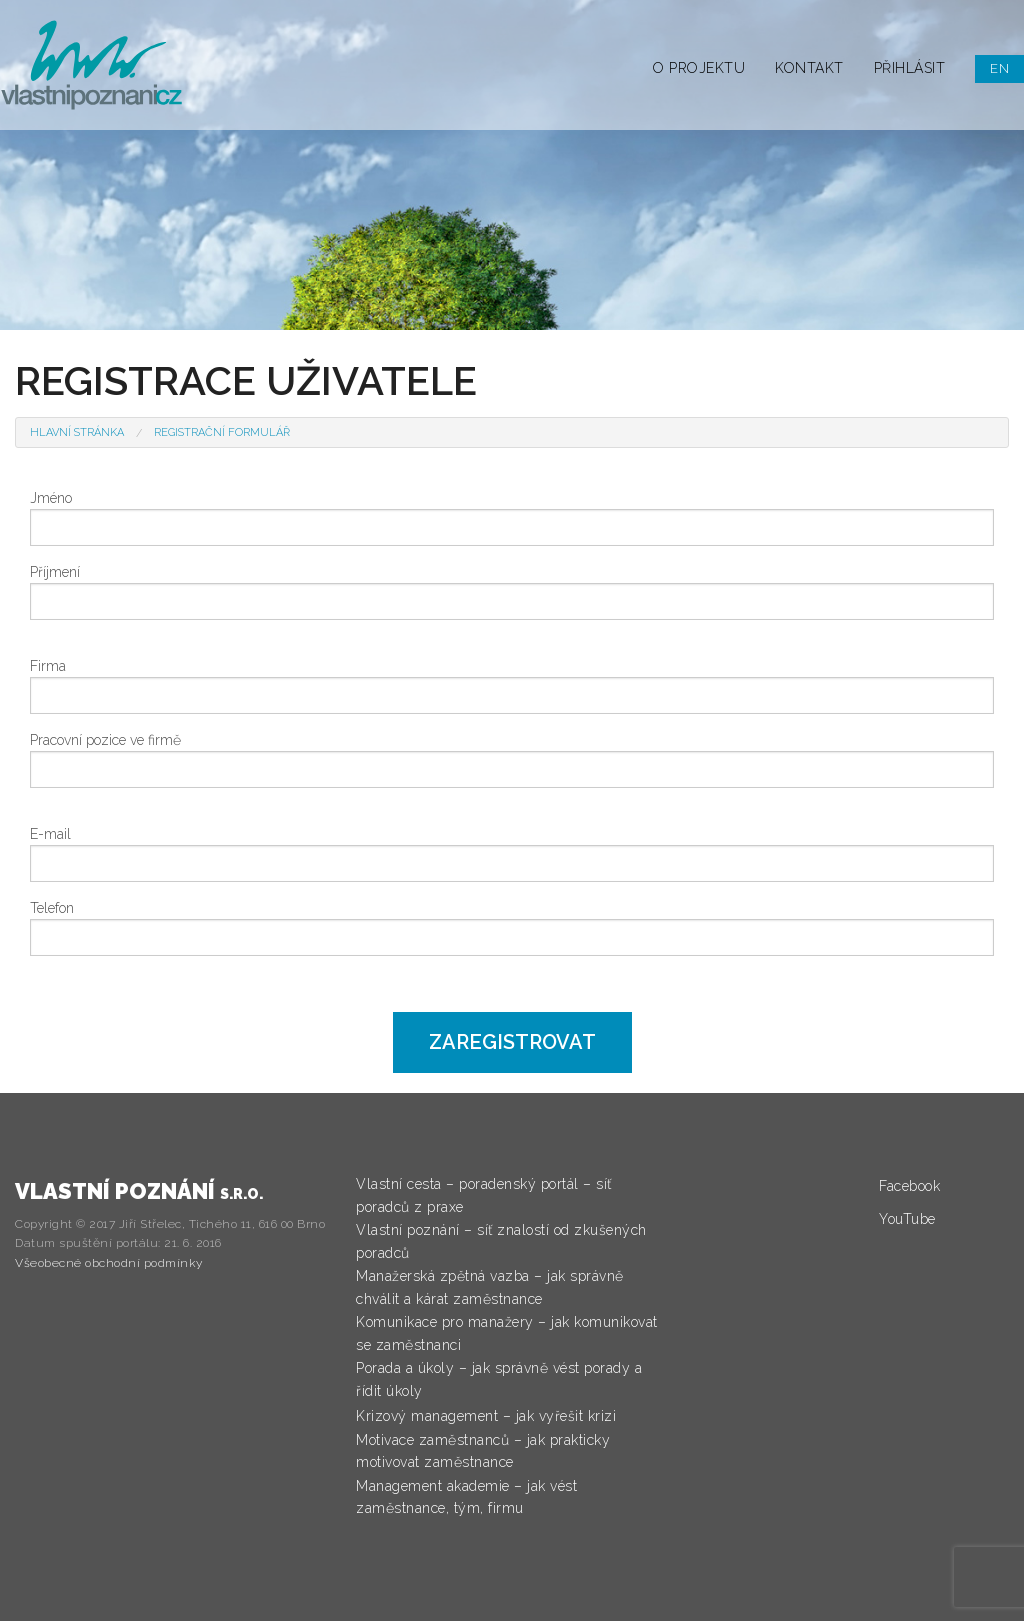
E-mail (50, 834)
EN (999, 68)
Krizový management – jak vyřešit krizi (486, 1416)
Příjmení (55, 572)
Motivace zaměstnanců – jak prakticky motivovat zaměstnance (483, 1451)
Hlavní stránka (77, 432)
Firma (48, 666)
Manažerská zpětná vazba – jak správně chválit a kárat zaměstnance (490, 1287)
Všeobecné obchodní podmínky (109, 1263)
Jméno (51, 498)
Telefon (52, 908)
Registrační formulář (222, 432)
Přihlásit (910, 68)
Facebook (909, 1186)
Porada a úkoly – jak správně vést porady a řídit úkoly (499, 1379)
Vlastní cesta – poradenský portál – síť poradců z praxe (484, 1195)
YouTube (907, 1219)
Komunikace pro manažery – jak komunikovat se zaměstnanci (507, 1333)
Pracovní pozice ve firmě (105, 740)
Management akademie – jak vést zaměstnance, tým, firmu (466, 1497)
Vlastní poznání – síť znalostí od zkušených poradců (501, 1241)
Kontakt (809, 68)
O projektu (699, 68)
